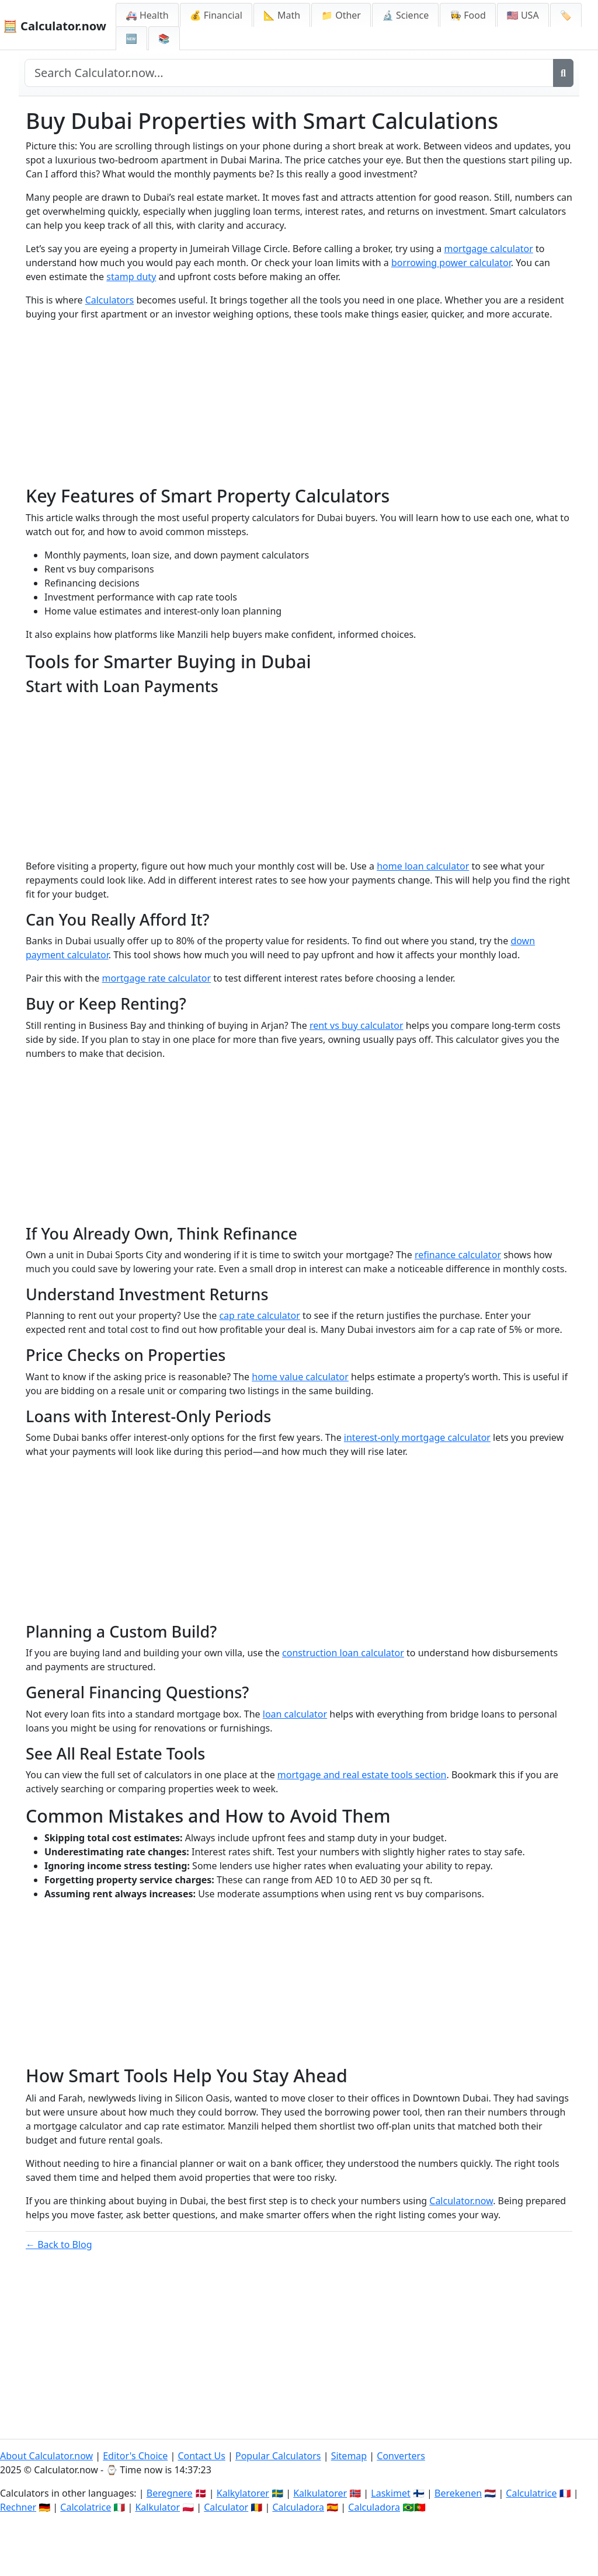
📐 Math (281, 15)
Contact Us (201, 2455)
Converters (401, 2455)
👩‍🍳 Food (468, 15)
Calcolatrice (85, 2507)
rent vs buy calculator (357, 1025)
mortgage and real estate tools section (362, 1774)
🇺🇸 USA (523, 15)
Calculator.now (461, 2200)
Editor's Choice (135, 2455)
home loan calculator (423, 866)
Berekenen (458, 2493)
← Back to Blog (59, 2244)
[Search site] (289, 73)
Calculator (226, 2507)
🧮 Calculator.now (54, 26)
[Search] (563, 73)
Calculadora (298, 2507)
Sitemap (349, 2455)
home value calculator (300, 1376)
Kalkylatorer (243, 2493)
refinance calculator (458, 1254)
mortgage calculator (488, 248)
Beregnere (170, 2493)
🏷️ (566, 15)
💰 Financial (216, 15)
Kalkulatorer (320, 2493)
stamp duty (131, 276)
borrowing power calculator (451, 262)
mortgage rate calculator (156, 978)
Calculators (109, 300)
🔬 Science (405, 15)
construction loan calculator (343, 1652)
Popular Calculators (278, 2455)
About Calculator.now (46, 2455)
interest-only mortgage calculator (417, 1437)
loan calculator (295, 1714)
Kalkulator (157, 2507)
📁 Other (341, 15)
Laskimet (390, 2493)
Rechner (18, 2507)
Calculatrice (531, 2493)
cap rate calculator (259, 1315)
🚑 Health (147, 15)
